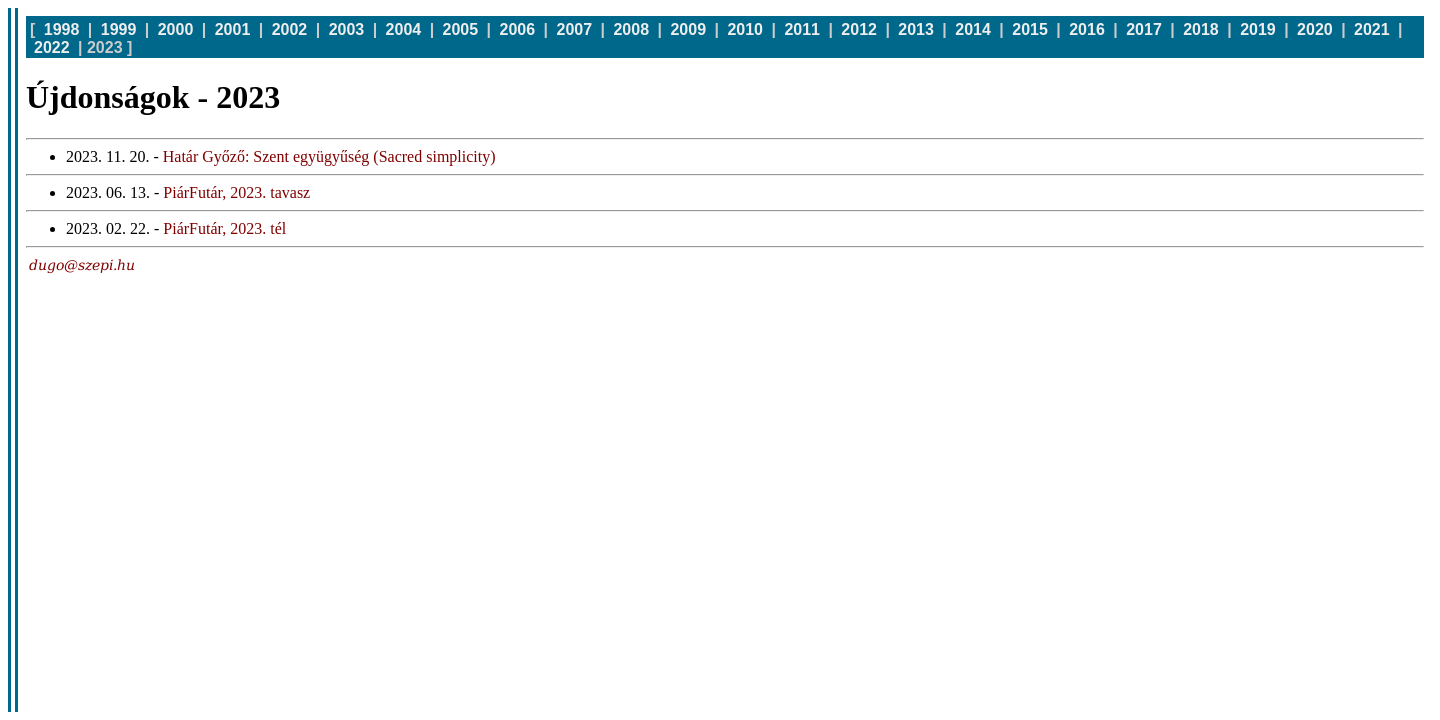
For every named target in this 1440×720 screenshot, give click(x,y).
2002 (290, 29)
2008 (631, 29)
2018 (1201, 29)
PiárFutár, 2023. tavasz (236, 192)
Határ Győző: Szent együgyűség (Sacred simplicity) (329, 156)
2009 (688, 29)
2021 (1372, 29)
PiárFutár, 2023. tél (224, 228)
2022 (52, 47)
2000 (176, 29)
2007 (575, 29)
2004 (404, 29)
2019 (1258, 29)
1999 (119, 29)
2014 (973, 29)
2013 (916, 29)
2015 (1030, 29)
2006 (518, 29)
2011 (802, 29)
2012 (859, 29)
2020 (1315, 29)
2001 (233, 29)
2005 (461, 29)
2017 (1144, 29)
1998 (62, 29)
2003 (347, 29)
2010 (745, 29)
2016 (1087, 29)
